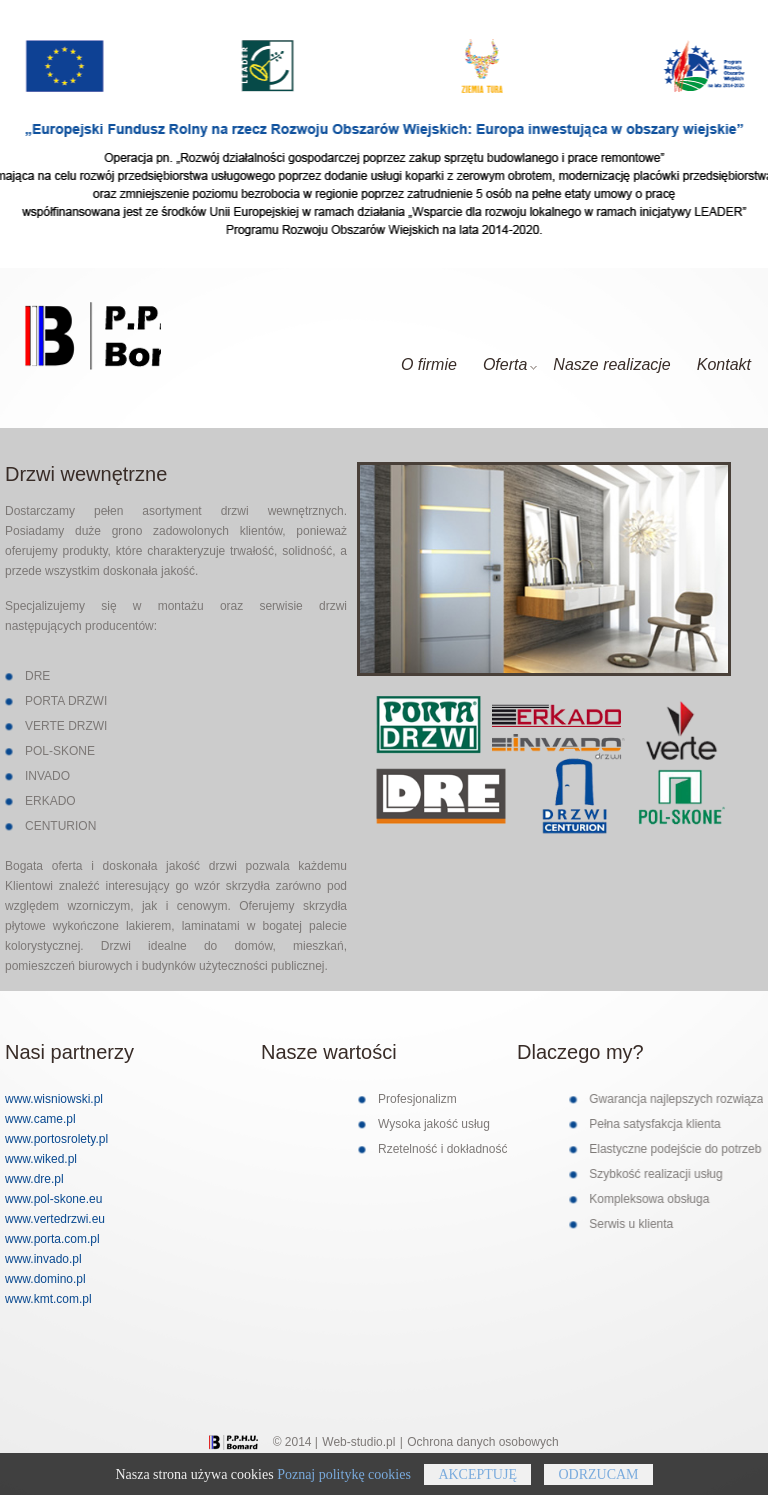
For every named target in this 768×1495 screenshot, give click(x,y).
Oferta (510, 364)
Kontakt (724, 364)
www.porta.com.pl (52, 1239)
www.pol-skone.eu (53, 1199)
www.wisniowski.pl (54, 1099)
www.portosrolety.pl (56, 1139)
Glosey (83, 340)
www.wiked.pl (41, 1159)
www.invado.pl (43, 1259)
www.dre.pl (34, 1179)
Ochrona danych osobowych (482, 1442)
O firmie (429, 364)
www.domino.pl (45, 1279)
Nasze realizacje (611, 364)
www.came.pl (40, 1119)
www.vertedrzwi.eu (55, 1219)
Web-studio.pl (358, 1442)
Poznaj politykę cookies (344, 1485)
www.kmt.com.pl (48, 1299)
